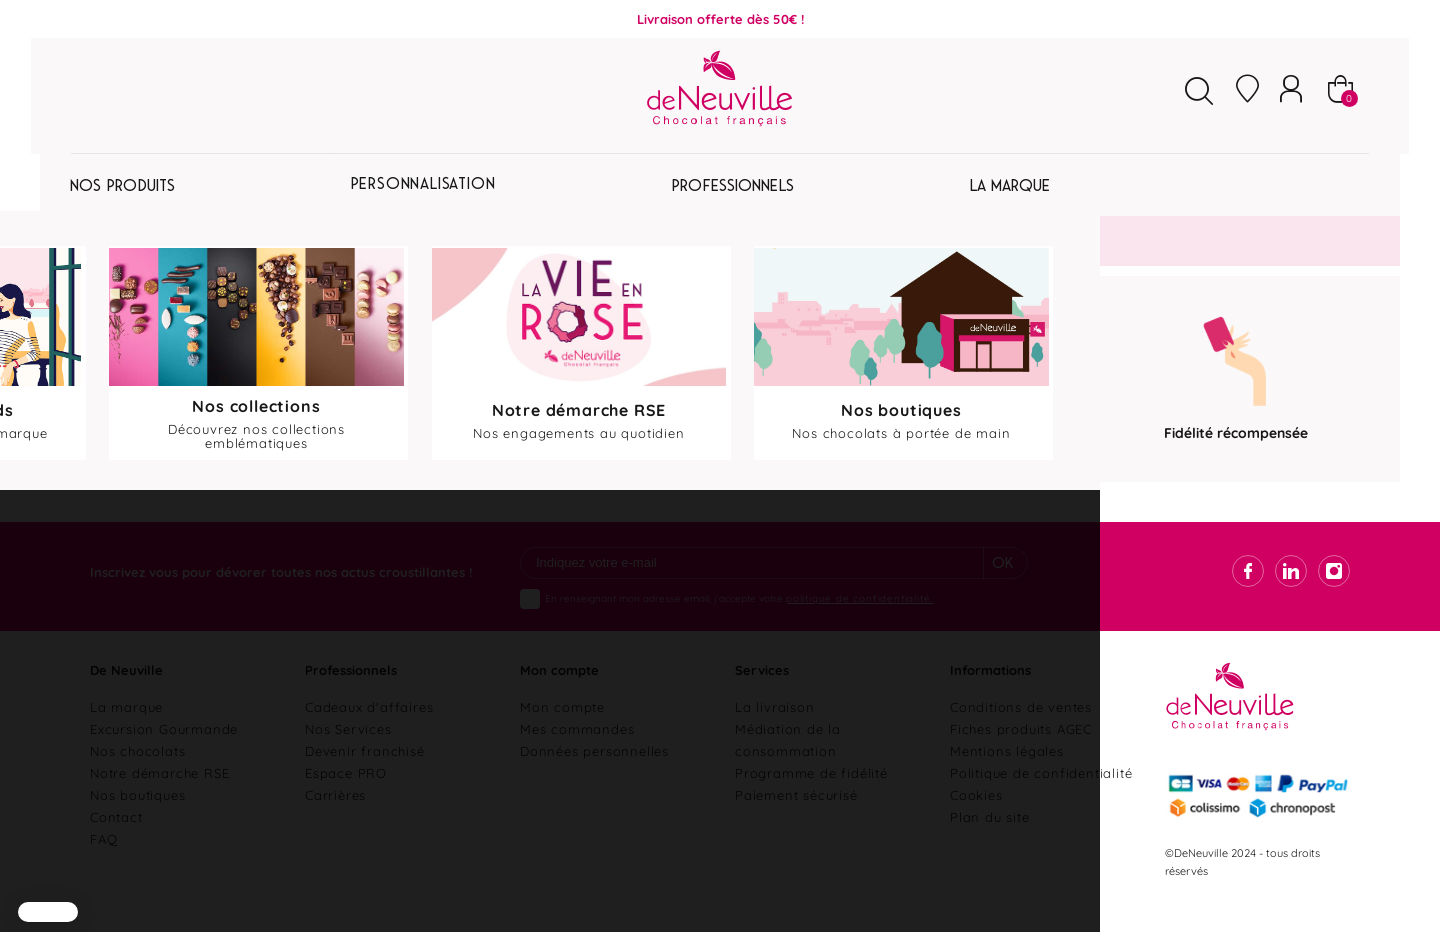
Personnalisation (723, 189)
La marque (126, 728)
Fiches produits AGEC (1021, 750)
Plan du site (990, 838)
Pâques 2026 (142, 189)
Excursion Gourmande (164, 750)
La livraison (775, 728)
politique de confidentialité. (859, 619)
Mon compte (562, 728)
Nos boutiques (137, 816)
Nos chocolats (137, 772)
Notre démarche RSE (159, 794)
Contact (116, 838)
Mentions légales (1007, 772)
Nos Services (348, 750)
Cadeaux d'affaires (369, 728)
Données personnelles (594, 772)
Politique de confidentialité (1041, 794)
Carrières (335, 816)
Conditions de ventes (1021, 728)
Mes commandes (577, 750)
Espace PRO (346, 794)
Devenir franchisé (365, 772)
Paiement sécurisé (796, 816)
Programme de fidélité (811, 794)
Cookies (976, 816)
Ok (1003, 585)
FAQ (103, 860)
